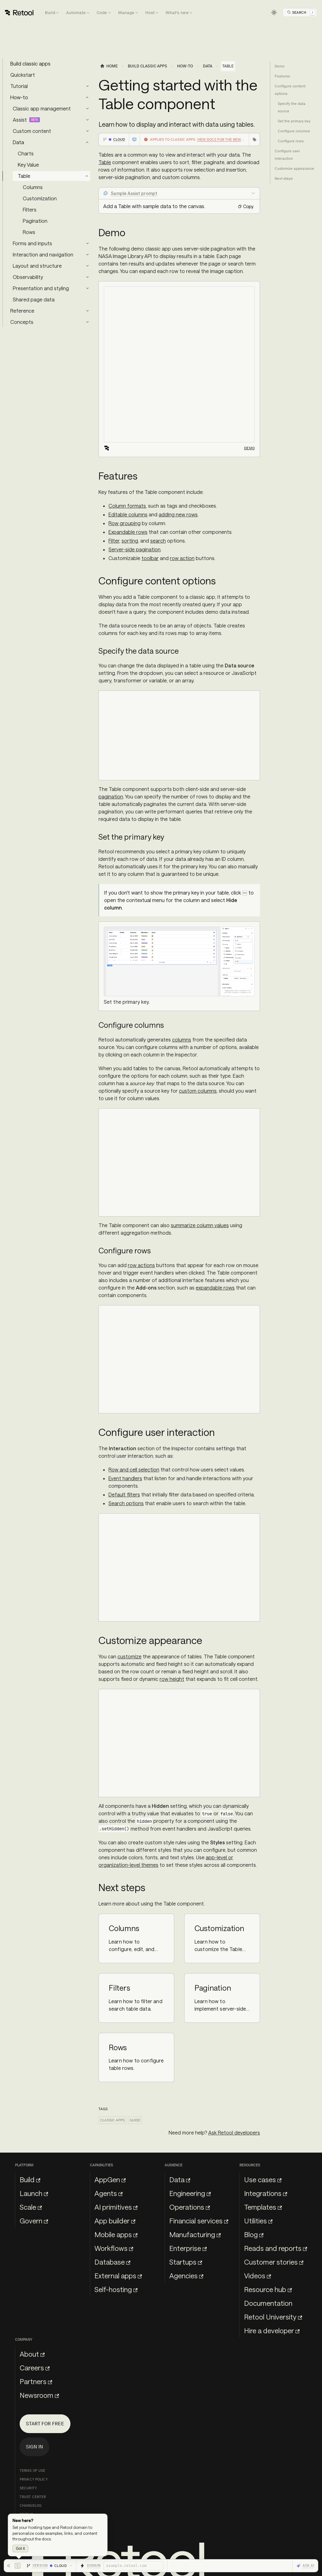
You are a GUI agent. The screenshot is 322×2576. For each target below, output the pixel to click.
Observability (28, 277)
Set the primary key (294, 121)
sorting (130, 541)
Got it (20, 2548)
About (32, 2354)
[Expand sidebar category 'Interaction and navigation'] (87, 255)
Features (282, 76)
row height (172, 1679)
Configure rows (291, 141)
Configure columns (294, 131)
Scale (31, 2207)
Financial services (198, 2221)
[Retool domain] (133, 2565)
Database (112, 2262)
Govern (34, 2221)
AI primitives (115, 2207)
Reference (22, 311)
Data (18, 142)
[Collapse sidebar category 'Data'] (87, 142)
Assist (20, 120)
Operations (189, 2207)
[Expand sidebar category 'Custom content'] (87, 131)
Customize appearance (294, 168)
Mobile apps (115, 2234)
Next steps (284, 178)
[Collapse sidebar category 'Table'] (87, 176)
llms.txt (28, 2523)
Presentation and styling (41, 288)
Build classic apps (30, 63)
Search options (126, 1503)
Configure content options (290, 90)
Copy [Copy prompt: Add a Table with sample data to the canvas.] (245, 206)
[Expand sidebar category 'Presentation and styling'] (87, 288)
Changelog (30, 2505)
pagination (111, 796)
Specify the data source (291, 107)
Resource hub (268, 2289)
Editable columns (127, 514)
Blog (253, 2234)
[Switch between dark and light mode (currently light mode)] (274, 12)
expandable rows (215, 1287)
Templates (263, 2207)
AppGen (110, 2179)
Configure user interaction (287, 155)
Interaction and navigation (43, 254)
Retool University (273, 2317)
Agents (108, 2193)
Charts (26, 153)
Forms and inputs (32, 243)
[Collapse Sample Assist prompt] (179, 193)
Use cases (262, 2179)
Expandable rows (127, 532)
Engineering (190, 2193)
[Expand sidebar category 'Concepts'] (87, 322)
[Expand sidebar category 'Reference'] (87, 311)
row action (182, 558)
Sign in (34, 2447)
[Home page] (109, 66)
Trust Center (33, 2497)
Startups (185, 2262)
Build (30, 2179)
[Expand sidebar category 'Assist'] (87, 120)
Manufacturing (195, 2234)
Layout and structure (37, 266)
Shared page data (34, 299)
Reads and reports (275, 2248)
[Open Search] (301, 12)
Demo (249, 448)
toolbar (150, 558)
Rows (29, 232)
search (158, 541)
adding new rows (178, 514)
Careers (35, 2368)
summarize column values (200, 1225)
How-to (19, 97)
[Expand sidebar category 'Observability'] (87, 277)
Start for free (45, 2424)
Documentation (268, 2303)
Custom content (32, 131)
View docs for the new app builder (230, 139)
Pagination (35, 221)
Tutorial (19, 86)
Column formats (127, 506)
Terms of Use (32, 2470)
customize (130, 1656)
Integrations (265, 2193)
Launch (34, 2193)
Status (26, 2514)
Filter (113, 541)
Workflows (113, 2248)
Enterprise (188, 2248)
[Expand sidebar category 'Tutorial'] (87, 86)
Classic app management (42, 108)
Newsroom (39, 2395)
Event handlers (125, 1478)
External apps (118, 2275)
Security (28, 2488)
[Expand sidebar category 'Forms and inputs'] (87, 243)
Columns (33, 187)
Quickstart (22, 75)
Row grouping (124, 523)
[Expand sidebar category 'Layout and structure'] (87, 266)
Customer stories (273, 2262)
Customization (40, 198)
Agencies (186, 2275)
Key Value (28, 165)
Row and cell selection (133, 1469)
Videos (257, 2275)
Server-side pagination (134, 549)
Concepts (21, 322)
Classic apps (112, 2120)
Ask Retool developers (234, 2132)
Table (24, 176)
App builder (114, 2221)
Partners (36, 2381)
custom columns (198, 1091)
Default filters (124, 1494)
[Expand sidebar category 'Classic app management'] (87, 109)
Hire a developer (272, 2330)
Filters (29, 209)
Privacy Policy (34, 2479)
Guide (135, 2120)
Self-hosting (115, 2289)
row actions (141, 1265)
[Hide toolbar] (13, 2565)
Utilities (258, 2221)
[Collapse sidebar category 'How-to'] (87, 97)
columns (181, 1039)
